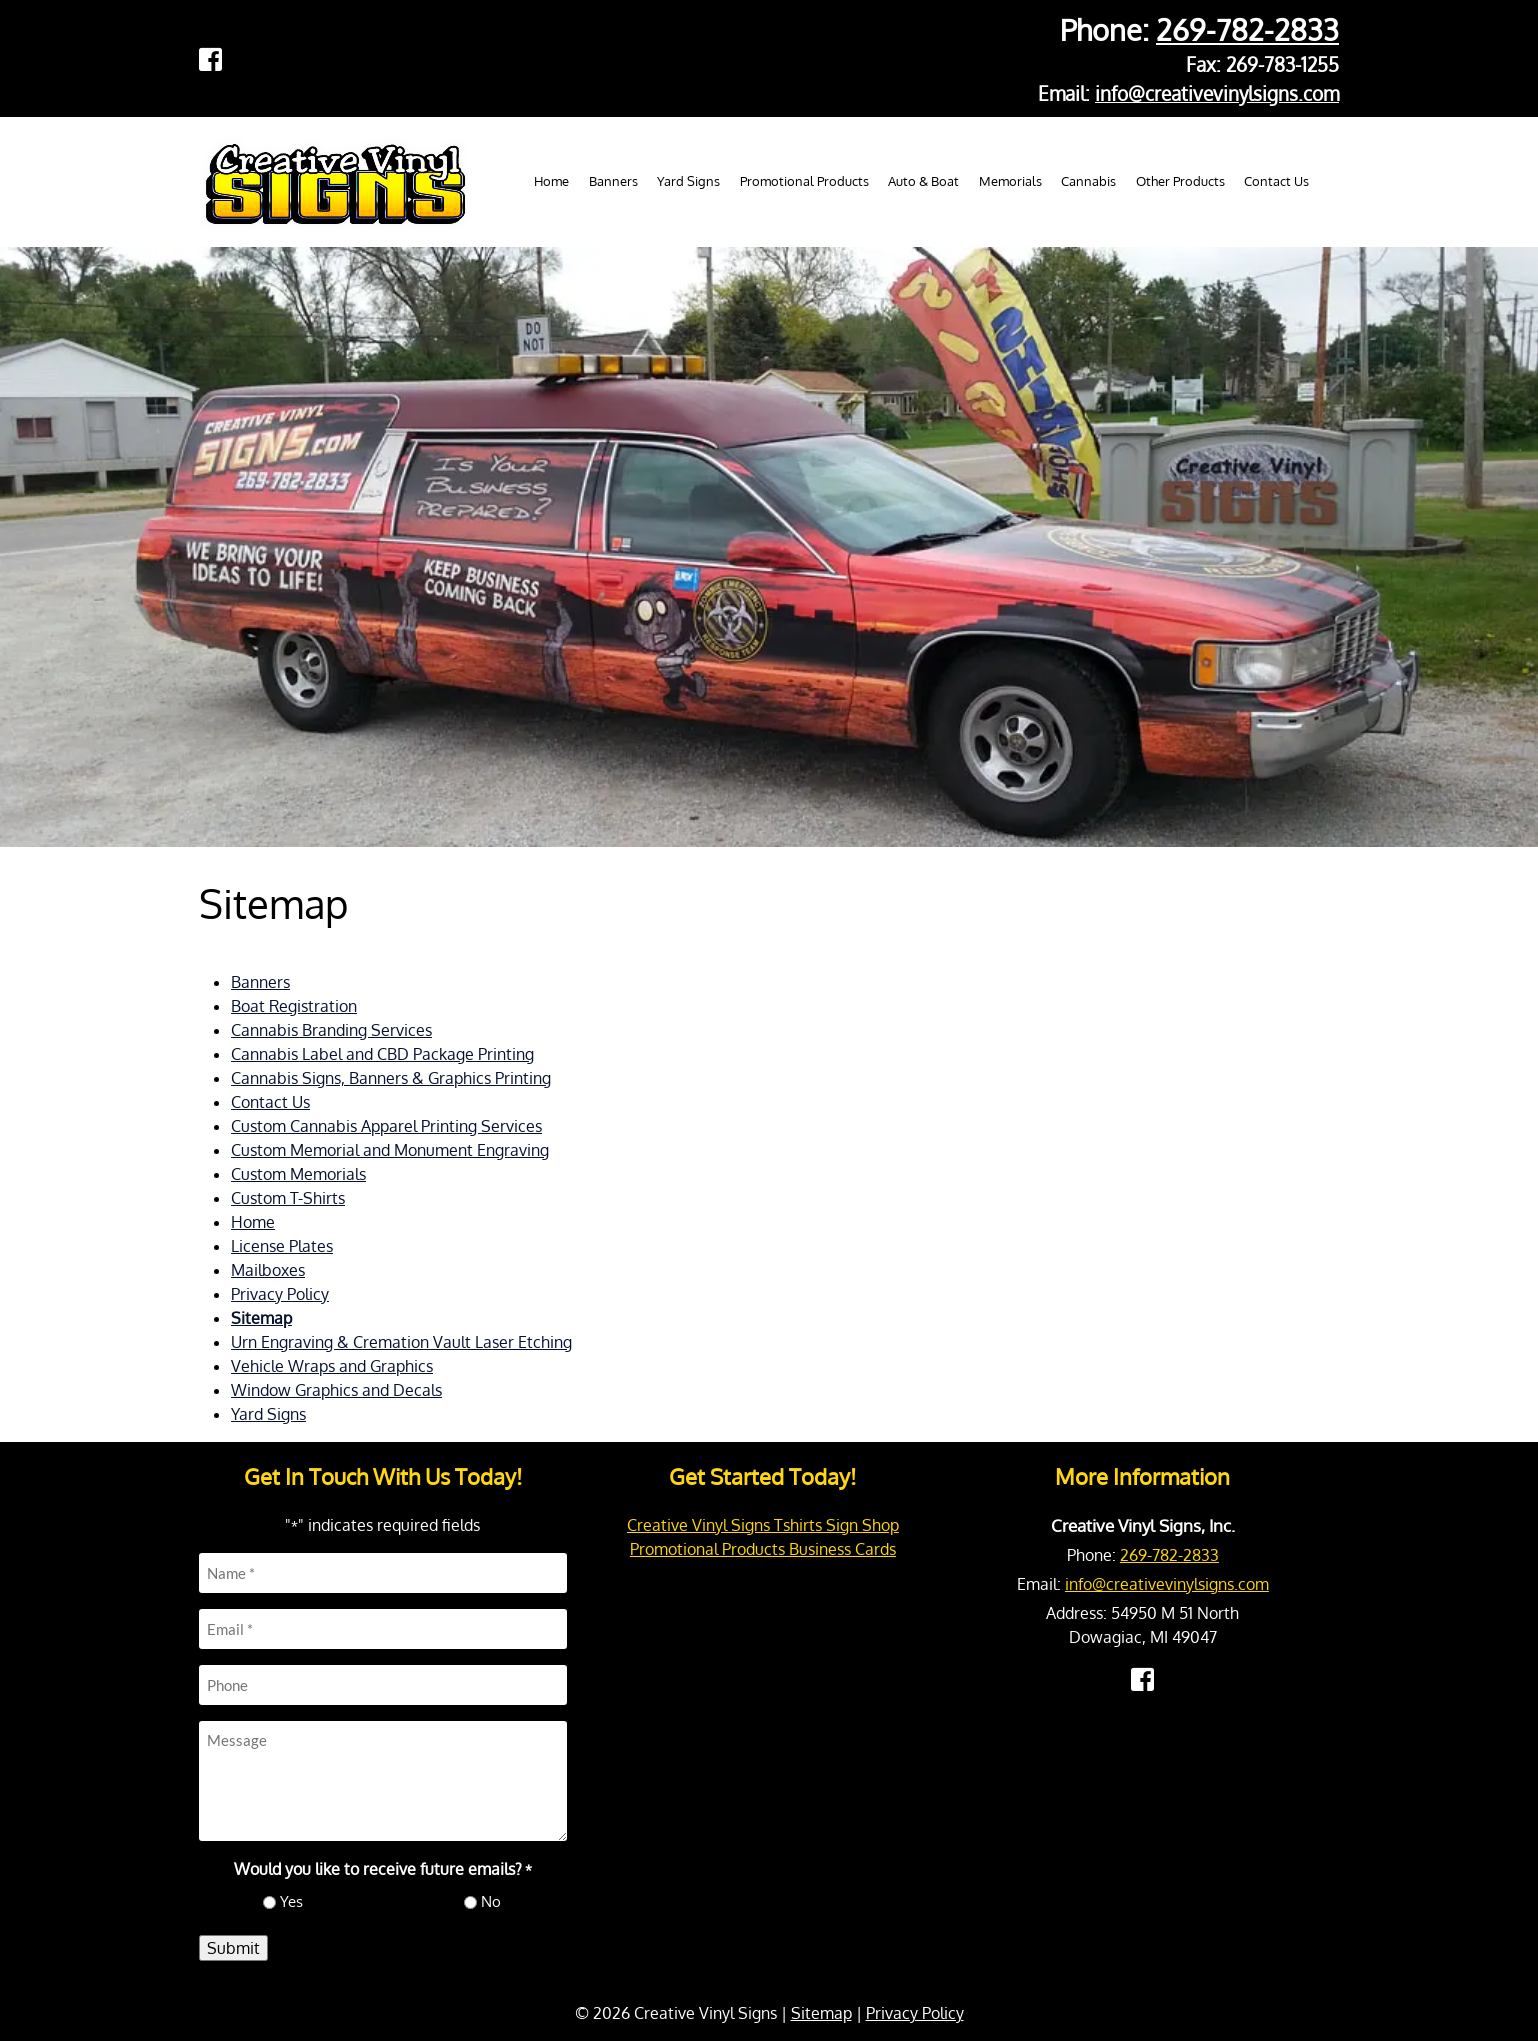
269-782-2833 (1247, 29)
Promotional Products (804, 181)
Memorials (1010, 181)
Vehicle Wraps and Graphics (332, 1366)
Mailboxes (268, 1270)
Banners (613, 181)
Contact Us (1276, 181)
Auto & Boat (923, 181)
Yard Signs (688, 181)
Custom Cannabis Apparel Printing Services (386, 1126)
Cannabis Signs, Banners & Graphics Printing (391, 1078)
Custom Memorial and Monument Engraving (390, 1150)
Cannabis (1088, 181)
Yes (291, 1901)
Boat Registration (294, 1006)
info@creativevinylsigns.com (1217, 93)
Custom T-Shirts (288, 1198)
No (491, 1901)
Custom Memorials (298, 1174)
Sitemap (261, 1318)
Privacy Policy (280, 1294)
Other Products (1180, 181)
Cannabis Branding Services (331, 1030)
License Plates (282, 1246)
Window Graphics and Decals (336, 1390)
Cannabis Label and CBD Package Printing (382, 1054)
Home (551, 181)
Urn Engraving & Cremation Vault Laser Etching (401, 1342)
